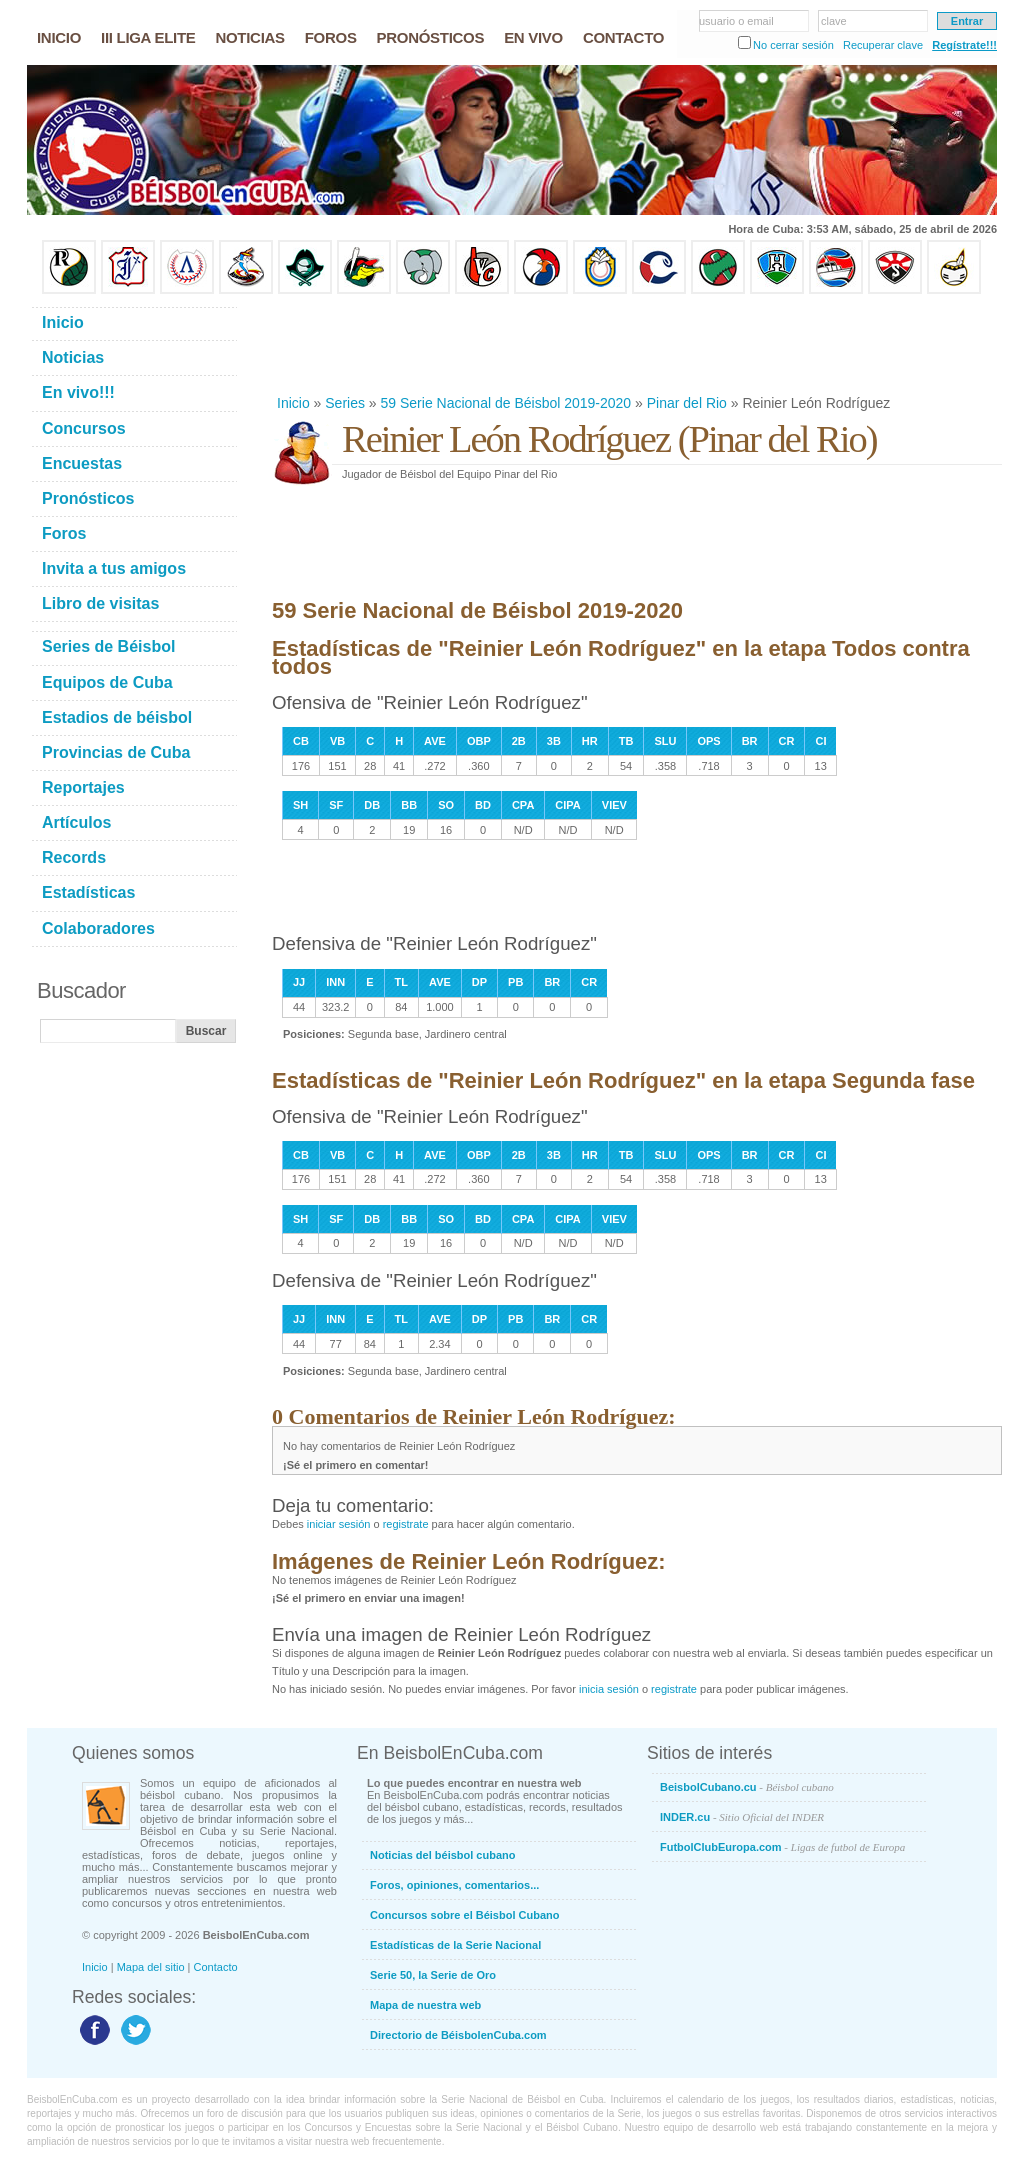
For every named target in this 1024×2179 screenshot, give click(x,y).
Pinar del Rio (687, 403)
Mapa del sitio (151, 1967)
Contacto (216, 1967)
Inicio (293, 403)
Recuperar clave (883, 45)
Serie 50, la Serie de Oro (433, 1975)
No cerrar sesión (793, 45)
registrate (406, 1524)
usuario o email (736, 21)
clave (834, 21)
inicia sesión (609, 1689)
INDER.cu (742, 1817)
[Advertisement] (636, 344)
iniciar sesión (339, 1524)
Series (345, 403)
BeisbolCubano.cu (747, 1787)
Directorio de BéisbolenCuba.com (458, 2035)
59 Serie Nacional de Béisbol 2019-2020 (506, 403)
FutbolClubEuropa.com (782, 1847)
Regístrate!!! (964, 45)
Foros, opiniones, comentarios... (454, 1885)
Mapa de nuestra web (425, 2005)
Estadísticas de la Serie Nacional (455, 1945)
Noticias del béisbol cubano (442, 1855)
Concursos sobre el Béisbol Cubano (464, 1915)
